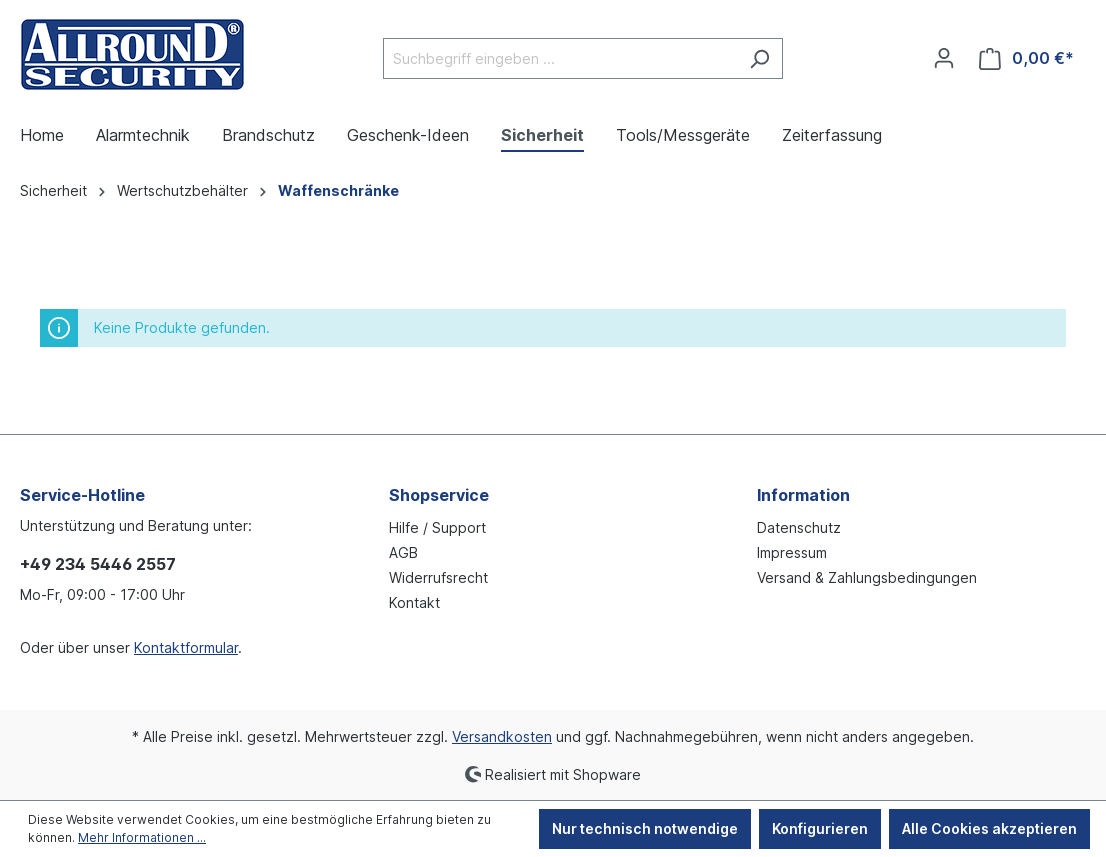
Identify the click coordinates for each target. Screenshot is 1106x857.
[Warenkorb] (1026, 58)
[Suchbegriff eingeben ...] (560, 58)
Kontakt (414, 602)
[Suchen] (759, 58)
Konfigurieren (820, 828)
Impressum (792, 552)
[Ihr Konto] (944, 58)
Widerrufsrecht (438, 577)
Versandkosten (502, 736)
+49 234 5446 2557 (98, 564)
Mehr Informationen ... (142, 837)
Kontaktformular (186, 647)
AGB (403, 552)
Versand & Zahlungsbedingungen (867, 577)
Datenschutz (799, 527)
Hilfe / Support (437, 527)
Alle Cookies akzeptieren (989, 828)
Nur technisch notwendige (645, 828)
